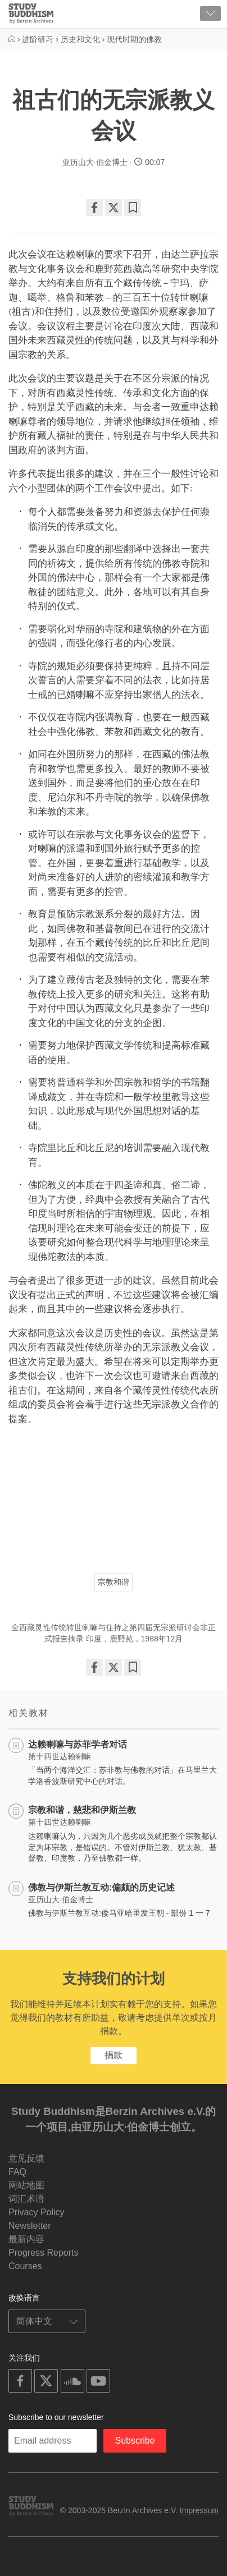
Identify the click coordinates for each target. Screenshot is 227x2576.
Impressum (199, 2510)
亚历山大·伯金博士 (95, 162)
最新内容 (26, 2239)
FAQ (17, 2172)
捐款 (113, 2055)
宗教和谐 (113, 1581)
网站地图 (26, 2185)
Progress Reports (43, 2252)
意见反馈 (26, 2158)
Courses (25, 2266)
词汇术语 (26, 2199)
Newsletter (29, 2225)
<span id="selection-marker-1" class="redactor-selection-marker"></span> (113, 1494)
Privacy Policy (36, 2212)
